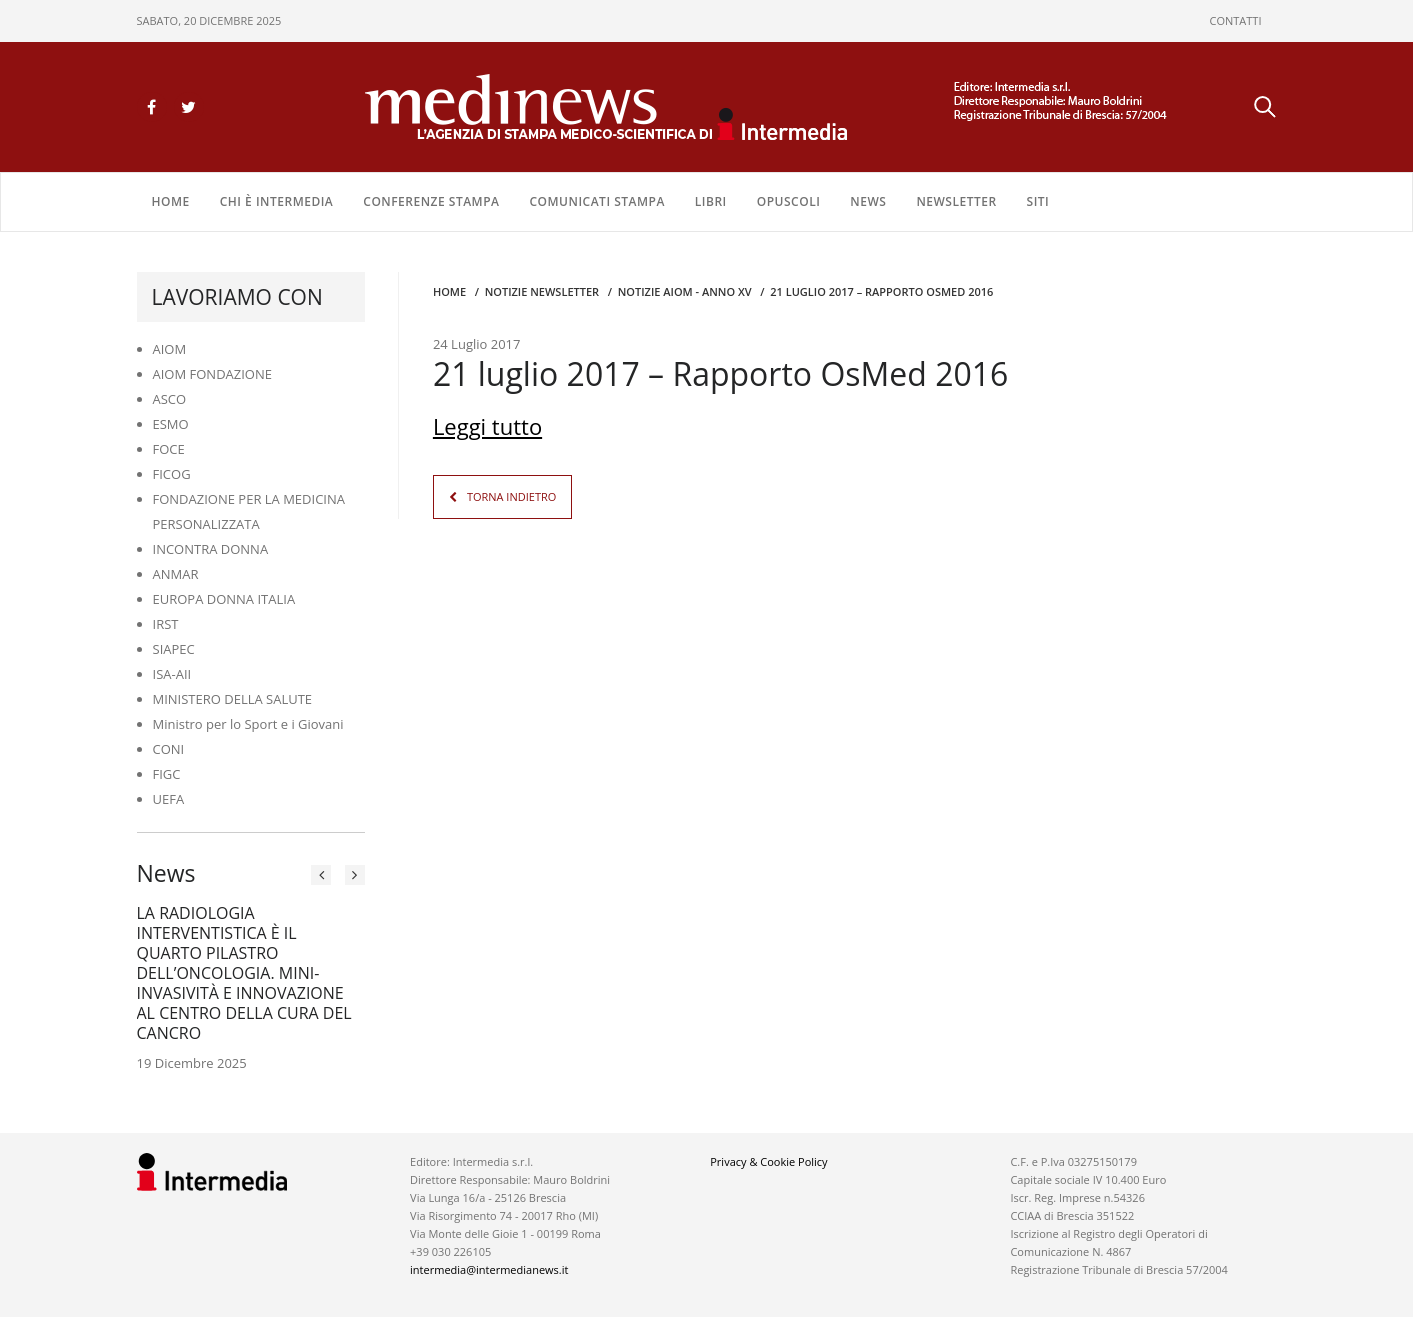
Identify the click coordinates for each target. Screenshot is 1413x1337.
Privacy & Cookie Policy (768, 1161)
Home (171, 201)
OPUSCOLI (789, 201)
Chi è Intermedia (277, 201)
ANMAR (176, 574)
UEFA (169, 799)
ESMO (171, 424)
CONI (169, 749)
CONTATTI (1236, 20)
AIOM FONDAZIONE (213, 374)
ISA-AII (172, 674)
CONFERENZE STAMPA (431, 201)
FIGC (167, 774)
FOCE (169, 449)
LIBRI (711, 201)
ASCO (170, 399)
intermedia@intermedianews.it (489, 1269)
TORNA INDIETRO (511, 496)
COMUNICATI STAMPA (596, 201)
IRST (166, 624)
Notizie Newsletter (542, 291)
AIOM (170, 349)
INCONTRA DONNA (211, 549)
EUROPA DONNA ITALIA (224, 599)
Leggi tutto (487, 426)
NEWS (868, 201)
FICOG (172, 474)
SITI (1038, 201)
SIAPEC (174, 649)
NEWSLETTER (956, 201)
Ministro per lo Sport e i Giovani (248, 724)
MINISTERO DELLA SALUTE (233, 699)
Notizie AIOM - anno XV (685, 291)
